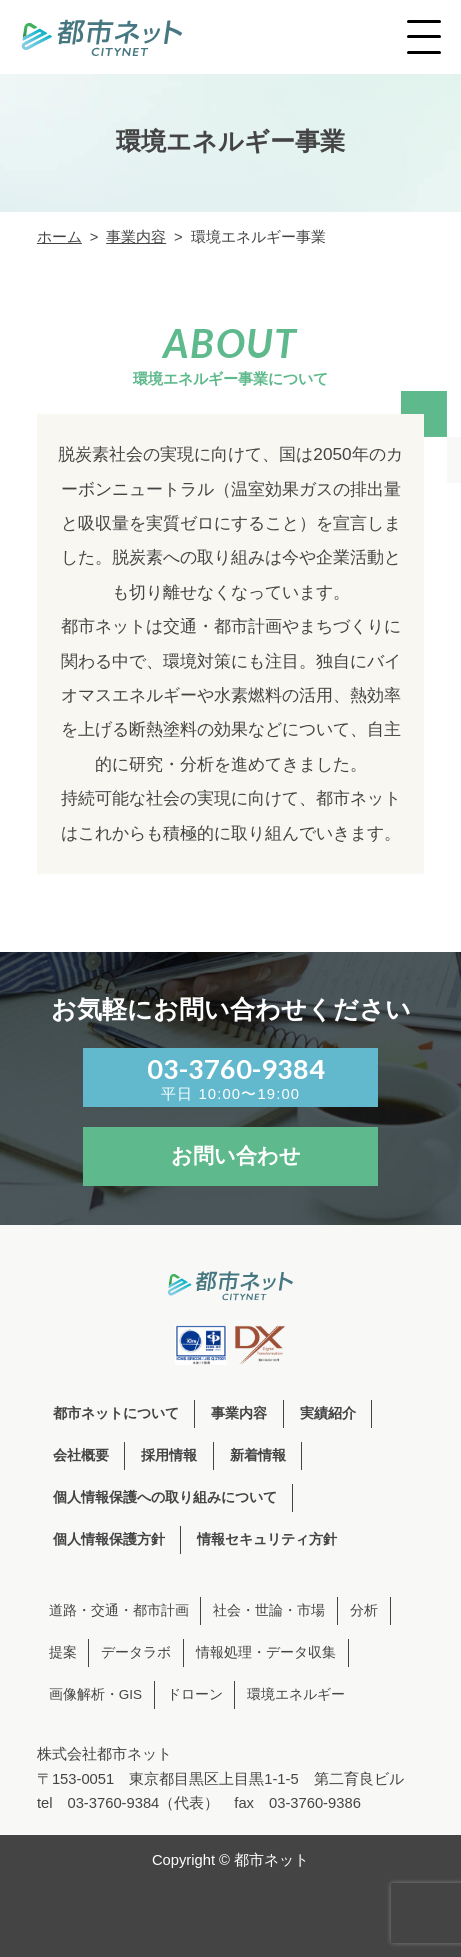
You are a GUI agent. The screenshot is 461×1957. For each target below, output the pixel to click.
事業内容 (136, 237)
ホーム (59, 237)
